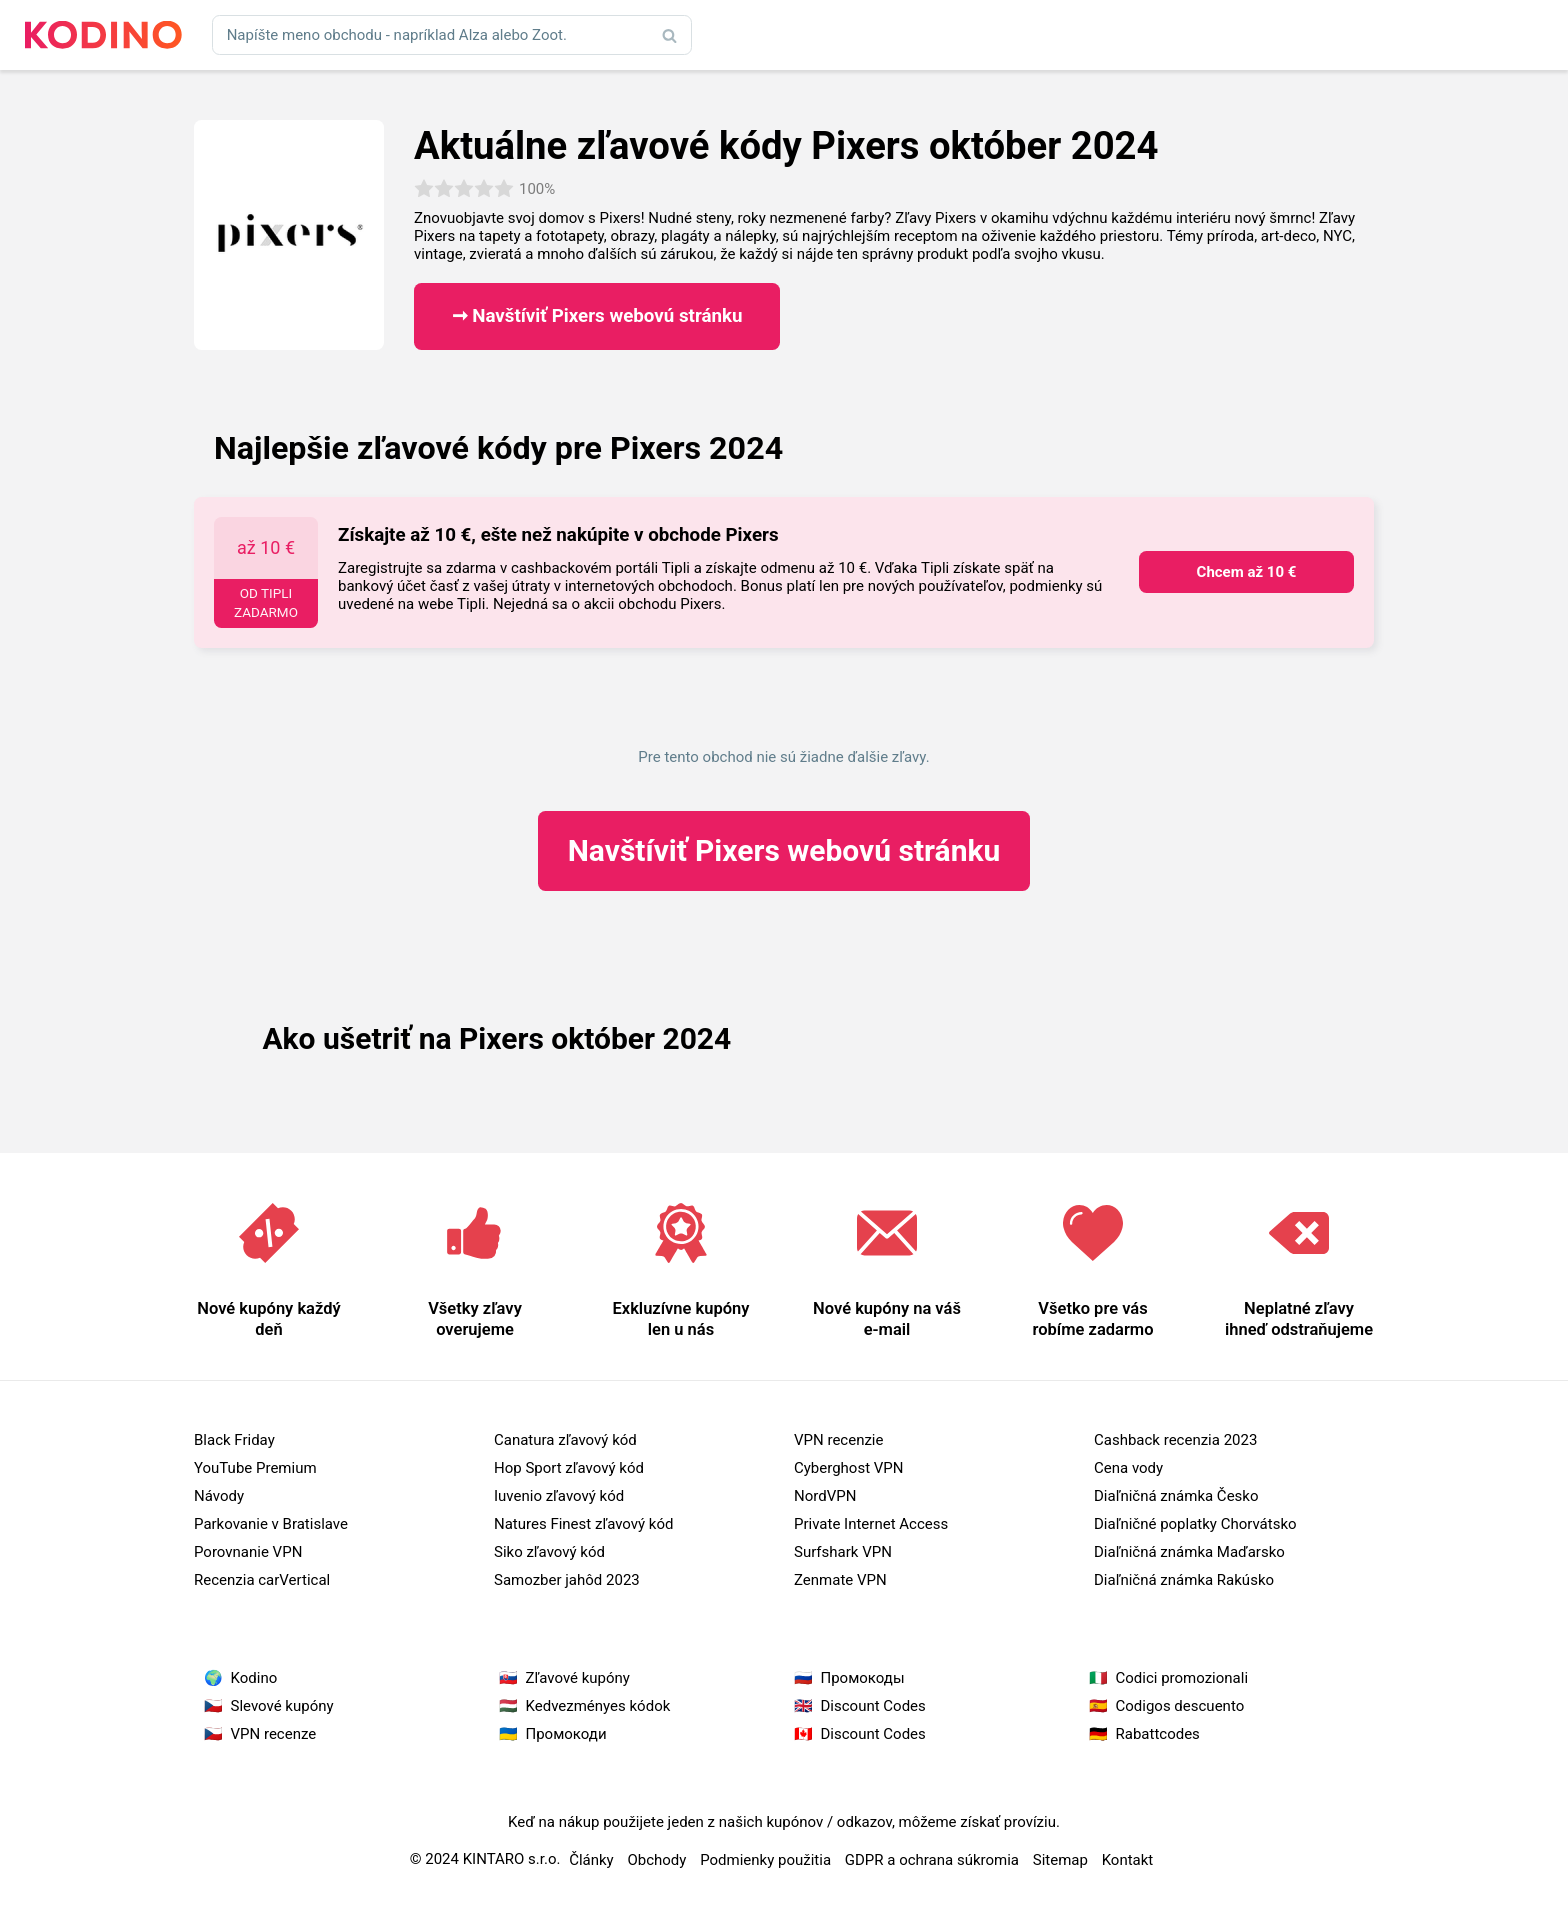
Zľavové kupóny (578, 1678)
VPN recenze (274, 1734)
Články (591, 1860)
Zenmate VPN (840, 1580)
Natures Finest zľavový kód (583, 1524)
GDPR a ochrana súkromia (932, 1860)
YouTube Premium (255, 1468)
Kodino (254, 1678)
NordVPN (825, 1496)
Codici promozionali (1182, 1678)
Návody (219, 1496)
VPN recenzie (838, 1440)
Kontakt (1128, 1860)
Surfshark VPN (843, 1552)
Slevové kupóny (282, 1706)
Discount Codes (873, 1706)
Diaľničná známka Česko (1176, 1496)
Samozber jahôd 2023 (567, 1580)
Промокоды (863, 1678)
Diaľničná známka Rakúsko (1184, 1580)
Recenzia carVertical (262, 1580)
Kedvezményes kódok (598, 1706)
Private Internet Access (871, 1524)
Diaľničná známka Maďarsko (1189, 1552)
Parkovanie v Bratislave (271, 1524)
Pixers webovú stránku (784, 850)
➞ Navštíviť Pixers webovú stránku (597, 316)
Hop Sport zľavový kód (569, 1468)
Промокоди (566, 1734)
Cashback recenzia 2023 (1175, 1440)
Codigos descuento (1180, 1706)
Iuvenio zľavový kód (559, 1496)
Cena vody (1128, 1468)
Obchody (656, 1860)
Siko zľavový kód (549, 1552)
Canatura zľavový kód (565, 1440)
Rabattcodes (1158, 1734)
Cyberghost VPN (849, 1468)
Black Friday (234, 1440)
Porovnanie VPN (248, 1552)
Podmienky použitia (765, 1860)
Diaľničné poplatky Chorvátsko (1195, 1524)
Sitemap (1060, 1860)
